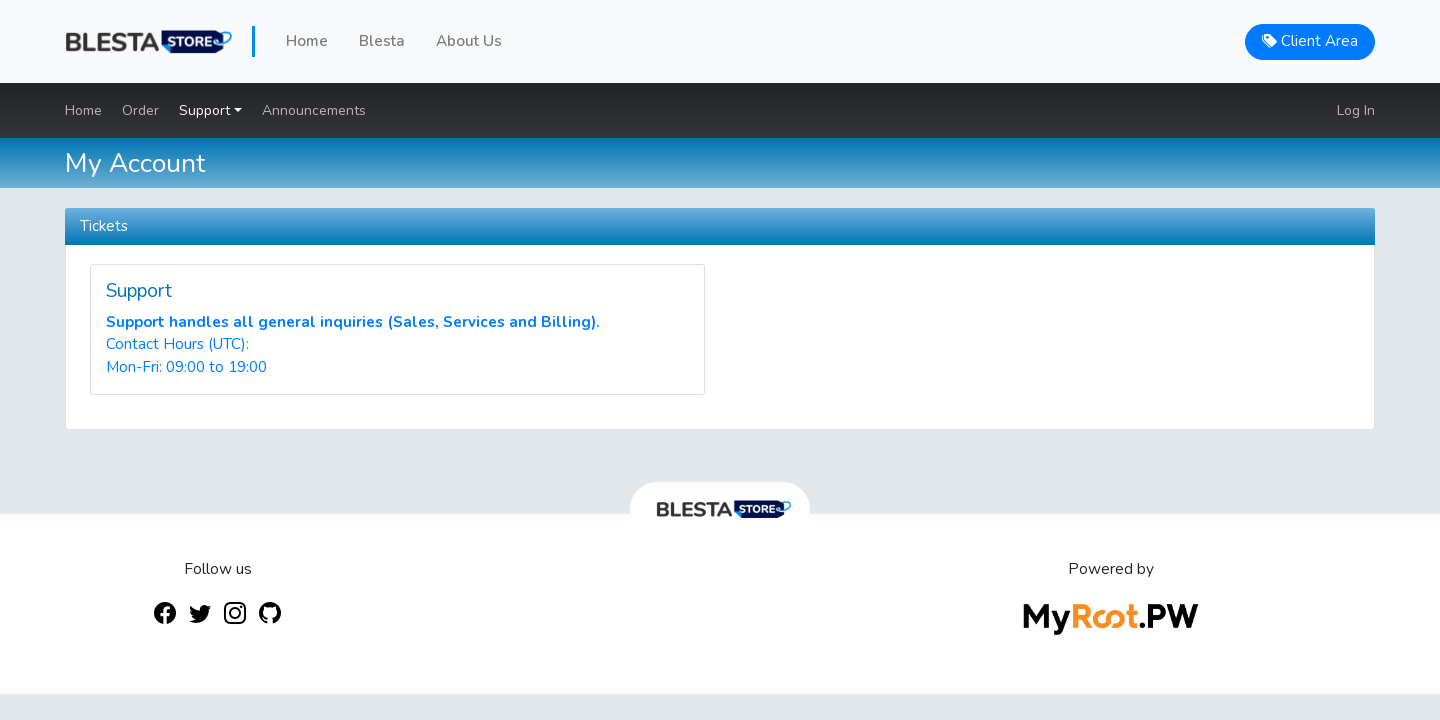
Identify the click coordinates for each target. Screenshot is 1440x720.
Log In (1356, 110)
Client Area (1310, 41)
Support (206, 110)
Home (307, 41)
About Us (469, 41)
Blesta (382, 41)
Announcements (314, 110)
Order (140, 110)
